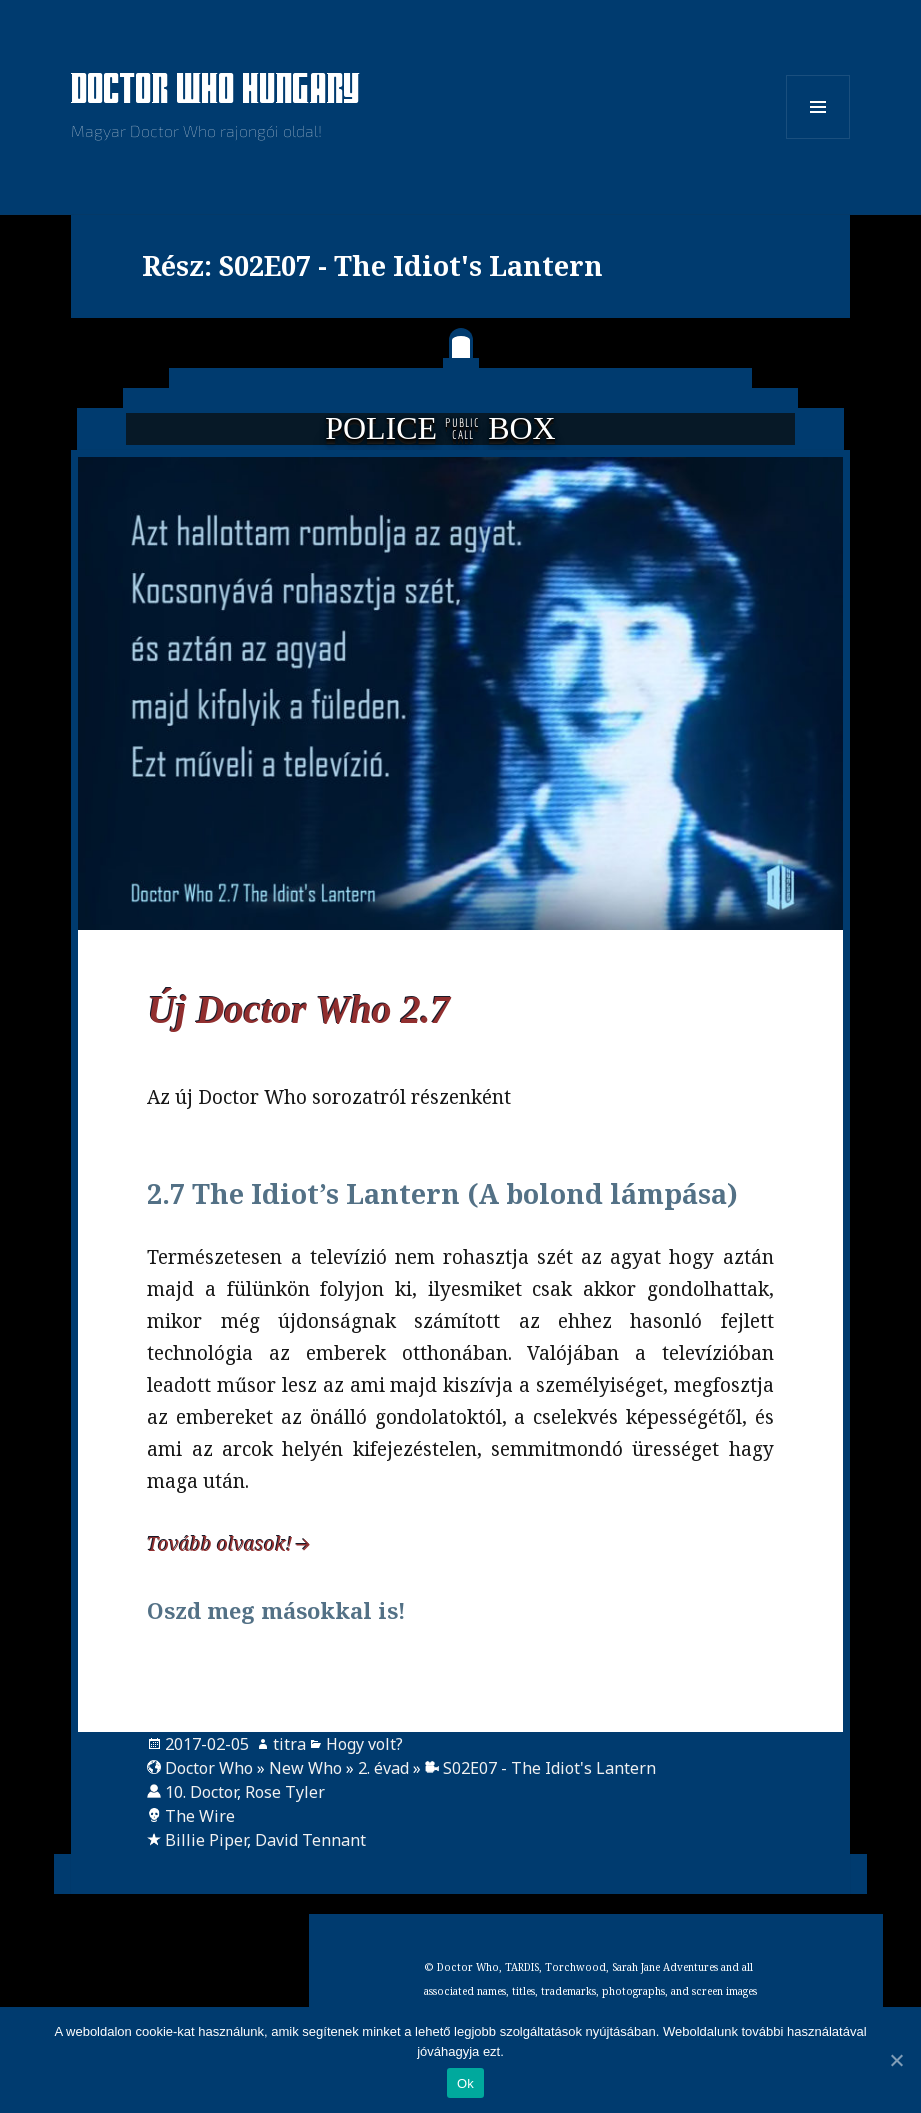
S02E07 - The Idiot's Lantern (549, 1768)
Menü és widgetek (818, 138)
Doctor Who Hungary (216, 91)
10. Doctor (201, 1792)
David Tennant (310, 1840)
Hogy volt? (364, 1744)
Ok (465, 2083)
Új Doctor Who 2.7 (298, 1009)
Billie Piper (206, 1840)
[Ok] (896, 2060)
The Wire (200, 1816)
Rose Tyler (285, 1792)
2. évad (383, 1768)
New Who (305, 1768)
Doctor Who (209, 1768)
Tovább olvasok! (219, 1544)
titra (289, 1744)
